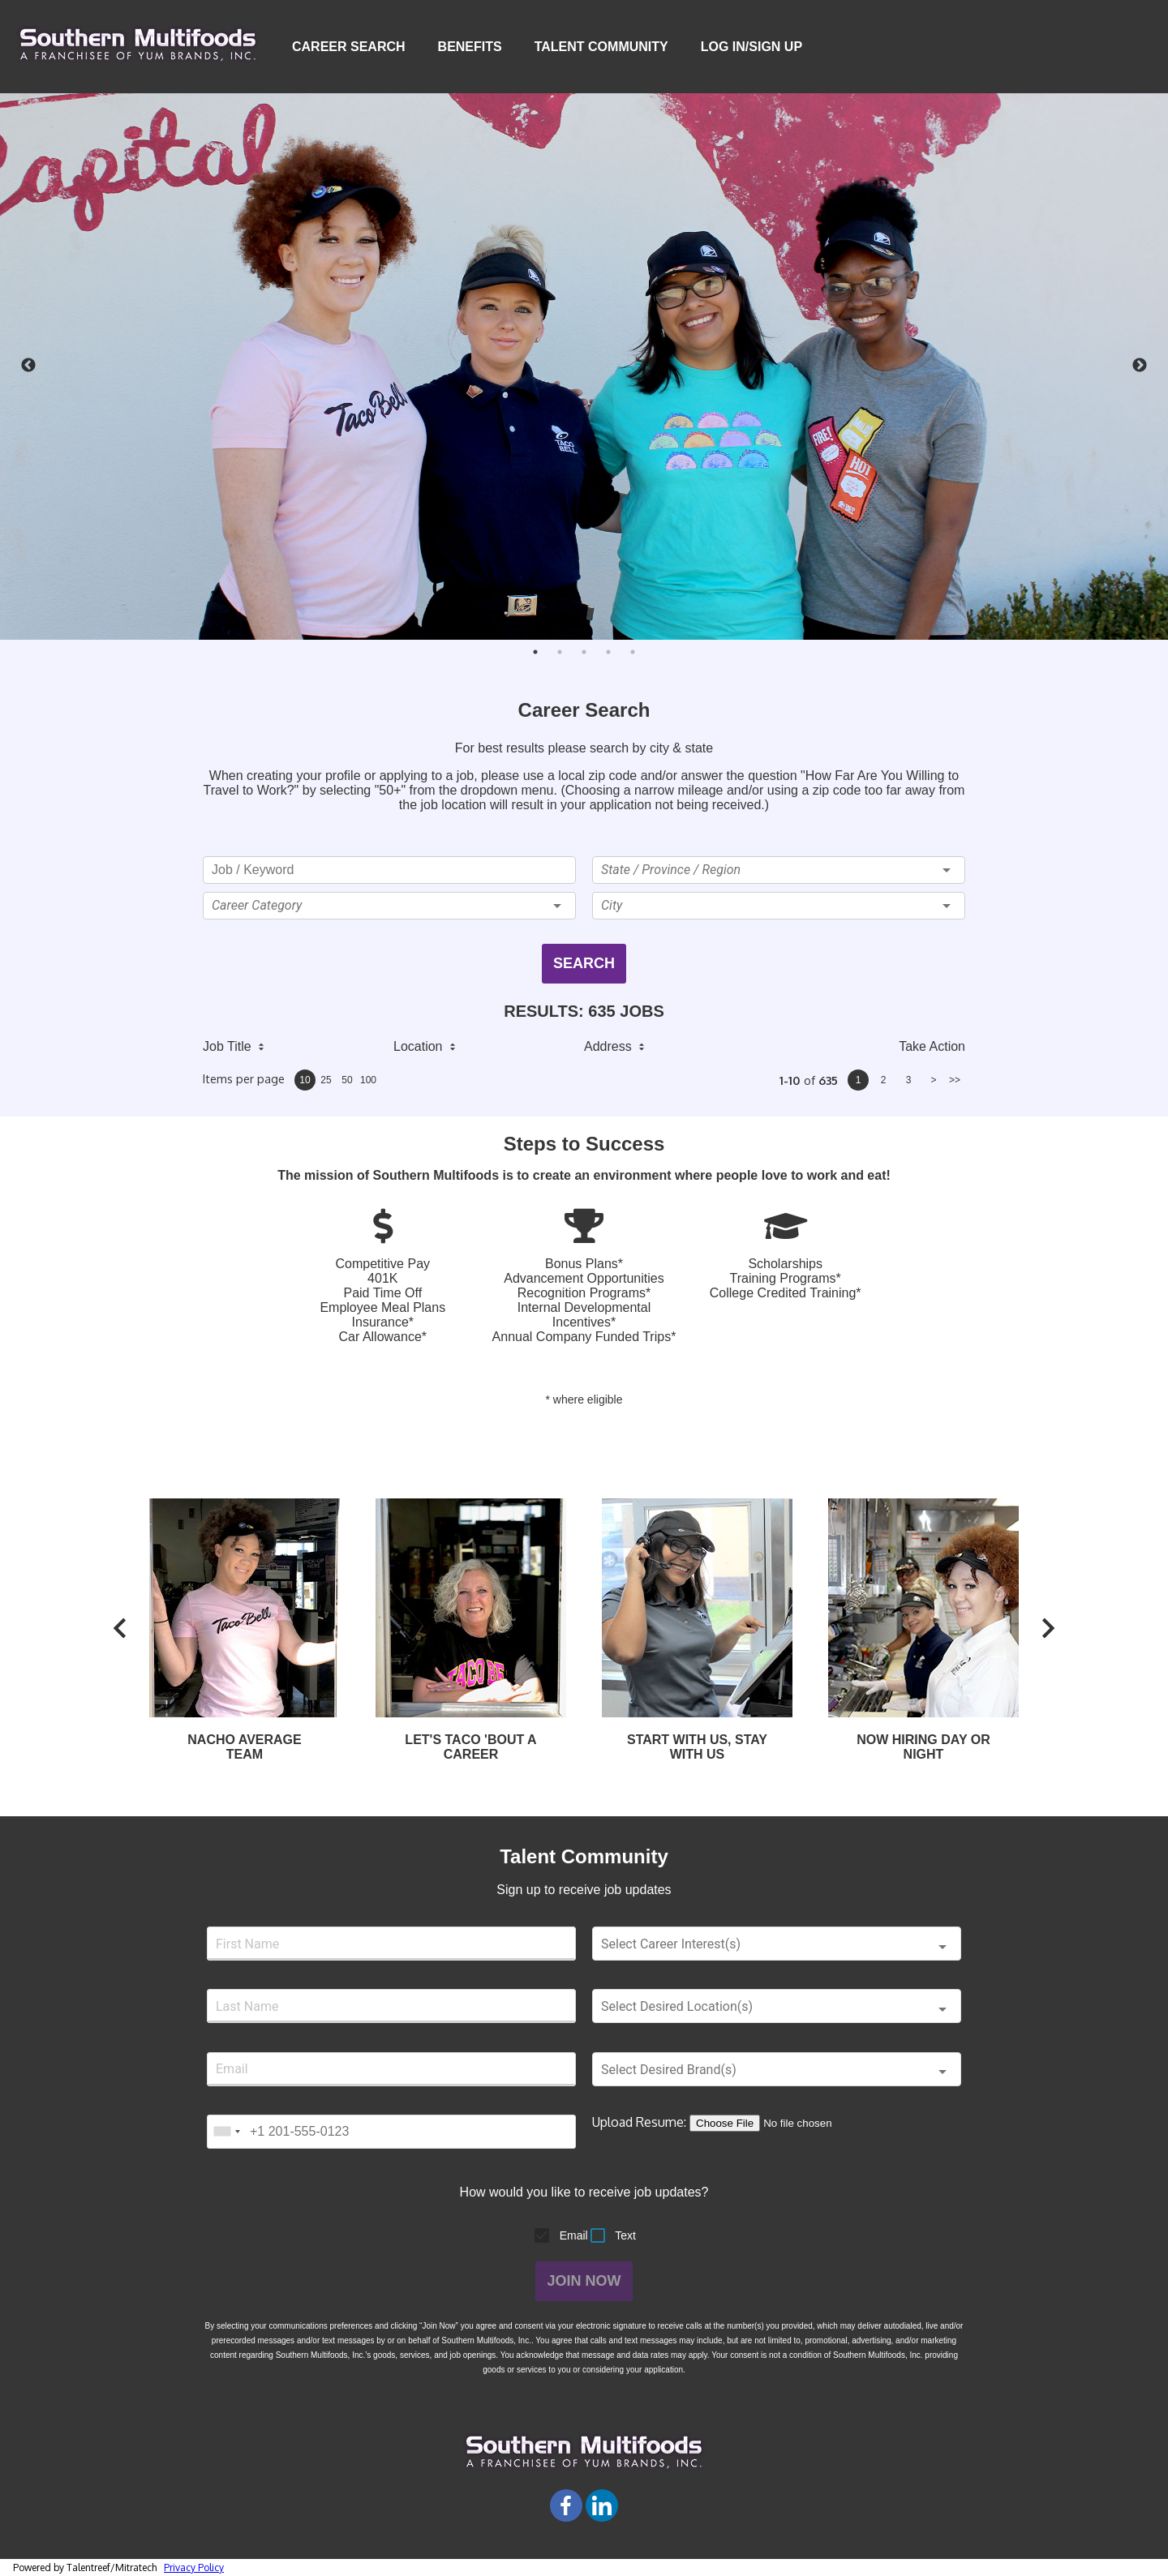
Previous (28, 366)
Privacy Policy (194, 2567)
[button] (389, 906)
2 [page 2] (884, 1080)
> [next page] (933, 1080)
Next (1140, 366)
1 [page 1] (858, 1080)
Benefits (470, 47)
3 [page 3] (909, 1080)
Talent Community (601, 47)
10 (304, 1080)
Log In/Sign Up (753, 47)
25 (325, 1080)
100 (368, 1080)
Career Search (349, 47)
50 (346, 1080)
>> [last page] (954, 1080)
